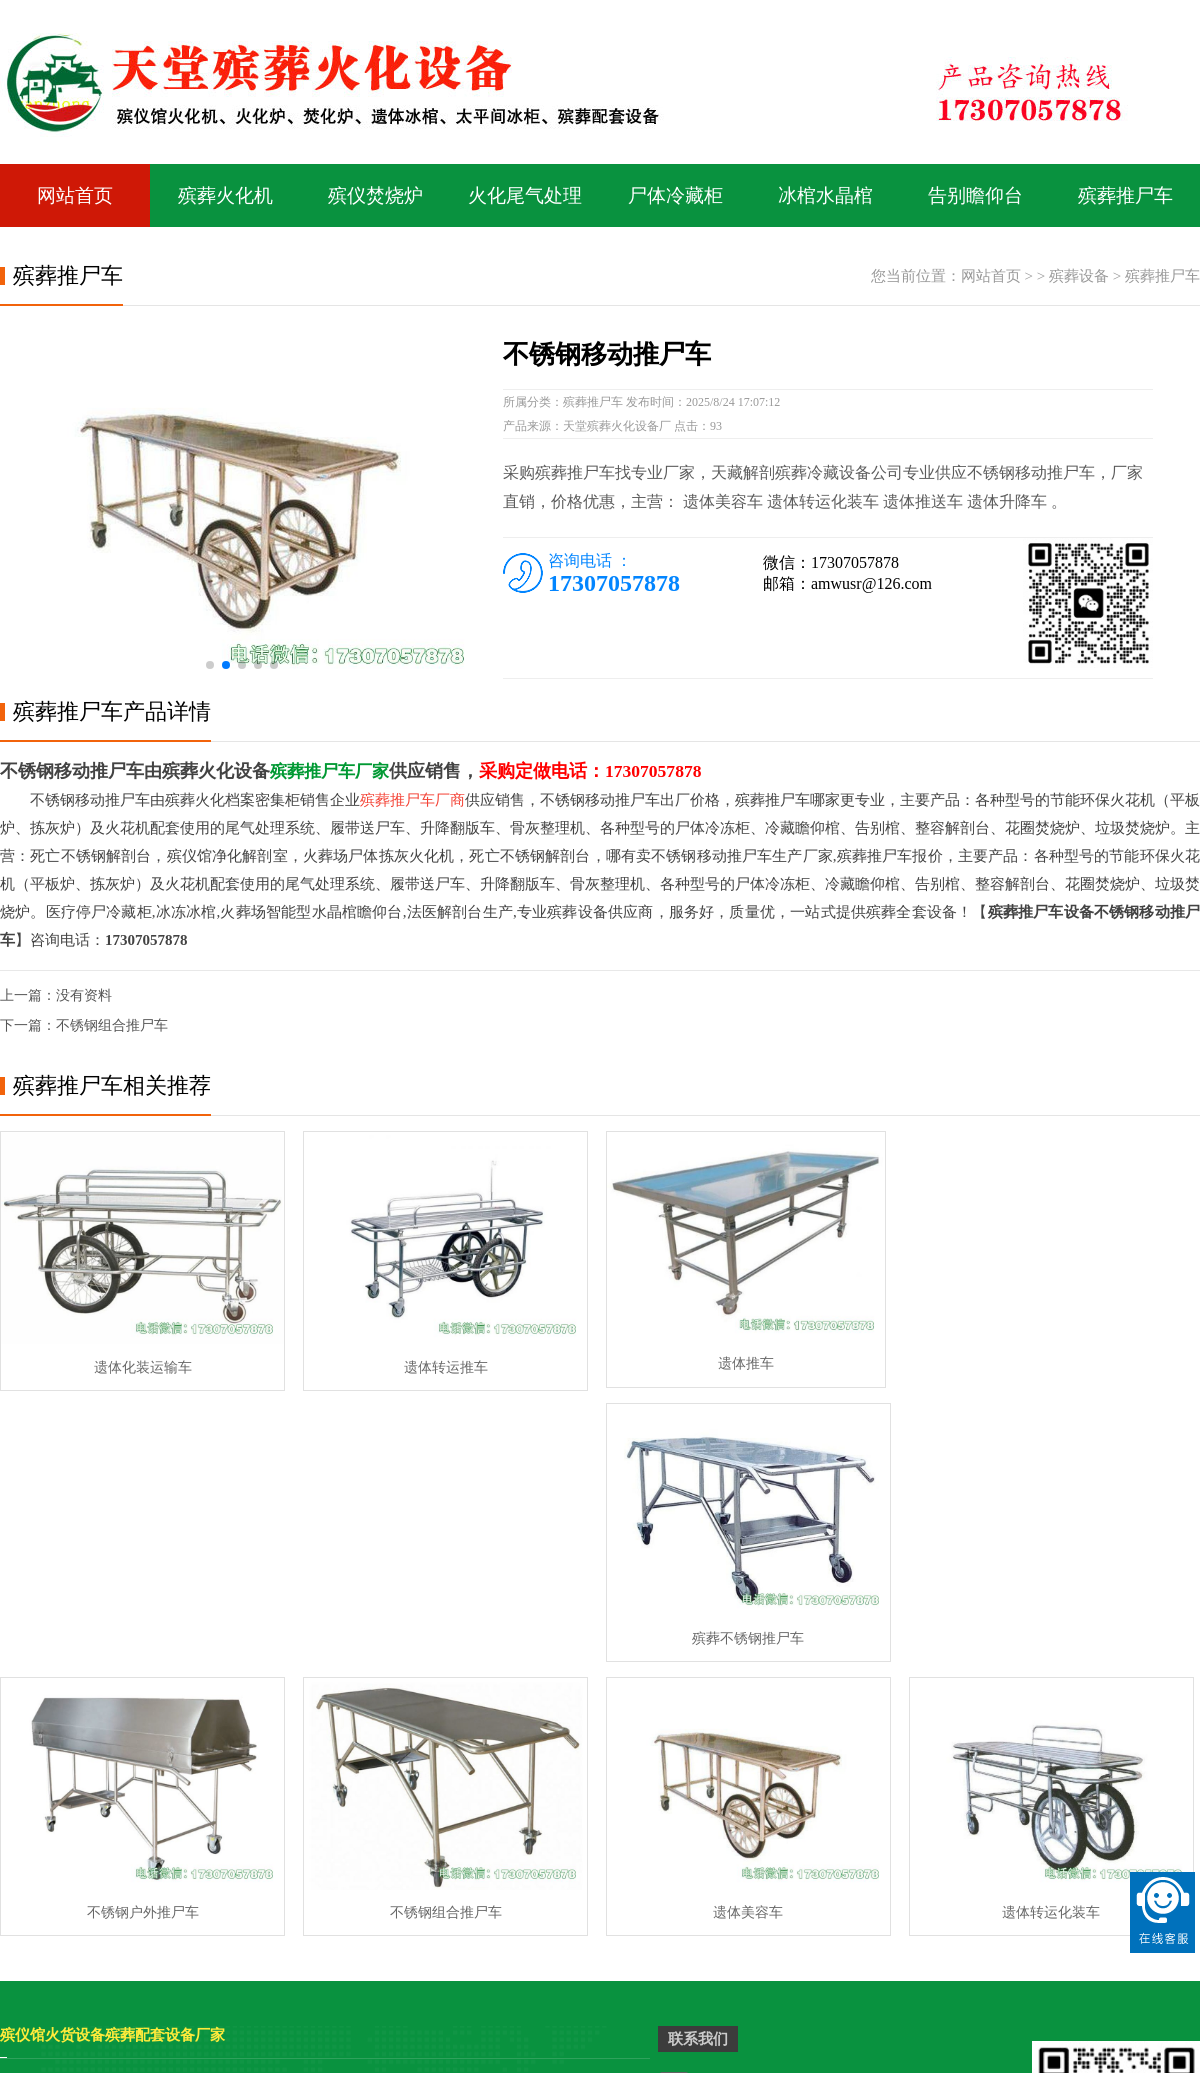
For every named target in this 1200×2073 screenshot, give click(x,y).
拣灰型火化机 (205, 1925)
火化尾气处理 (525, 196)
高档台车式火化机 (56, 1895)
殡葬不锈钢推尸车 (1034, 1364)
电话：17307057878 (757, 1855)
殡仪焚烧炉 (375, 196)
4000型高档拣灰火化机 (395, 1835)
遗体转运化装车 (1034, 1635)
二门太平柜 (360, 1925)
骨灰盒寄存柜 (396, 2061)
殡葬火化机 (225, 196)
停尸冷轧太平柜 (537, 1835)
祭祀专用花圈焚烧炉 (551, 1925)
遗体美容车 (736, 1635)
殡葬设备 (1079, 278)
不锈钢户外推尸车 (140, 1635)
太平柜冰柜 (35, 1835)
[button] (210, 667)
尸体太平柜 (360, 1805)
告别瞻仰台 (975, 196)
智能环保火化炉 (212, 1895)
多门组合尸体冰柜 (56, 1925)
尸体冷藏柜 (675, 196)
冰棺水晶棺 (825, 196)
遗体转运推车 (438, 1364)
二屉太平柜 (523, 1865)
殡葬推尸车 (1125, 196)
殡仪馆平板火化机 (219, 1805)
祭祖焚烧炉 (198, 1865)
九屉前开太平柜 (374, 1895)
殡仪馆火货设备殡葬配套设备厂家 (112, 1759)
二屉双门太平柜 (49, 1865)
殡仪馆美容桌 (42, 1805)
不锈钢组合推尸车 (112, 1026)
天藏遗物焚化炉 (374, 1865)
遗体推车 (736, 1364)
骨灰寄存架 (204, 2061)
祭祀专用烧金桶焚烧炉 (558, 1895)
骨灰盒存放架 (296, 2061)
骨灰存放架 (120, 2061)
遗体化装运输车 (140, 1364)
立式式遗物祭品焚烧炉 (233, 1835)
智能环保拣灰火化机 (551, 1805)
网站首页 (75, 196)
